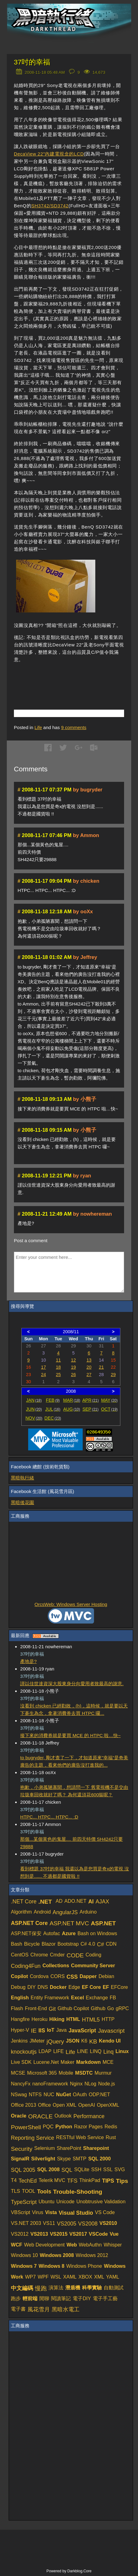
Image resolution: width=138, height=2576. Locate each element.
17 (43, 1367)
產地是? (28, 1661)
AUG (71, 1409)
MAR (71, 1400)
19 (73, 1367)
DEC (53, 1418)
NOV (33, 1418)
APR (90, 1400)
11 (58, 1360)
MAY (109, 1400)
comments (73, 727)
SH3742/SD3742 (49, 205)
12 (73, 1360)
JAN (34, 1400)
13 (89, 1360)
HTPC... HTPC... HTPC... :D (49, 1816)
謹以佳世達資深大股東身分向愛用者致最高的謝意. (71, 1683)
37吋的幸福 (32, 62)
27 (89, 1374)
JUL (52, 1409)
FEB (53, 1400)
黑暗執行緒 (22, 1477)
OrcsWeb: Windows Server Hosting (71, 1604)
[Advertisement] (76, 678)
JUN (34, 1409)
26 (73, 1374)
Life (38, 727)
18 (58, 1367)
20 (89, 1367)
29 (113, 1374)
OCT (109, 1409)
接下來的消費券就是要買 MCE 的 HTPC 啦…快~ (70, 1735)
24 (43, 1374)
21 (101, 1367)
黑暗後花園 (22, 1502)
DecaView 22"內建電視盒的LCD (49, 153)
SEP (90, 1409)
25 (58, 1374)
